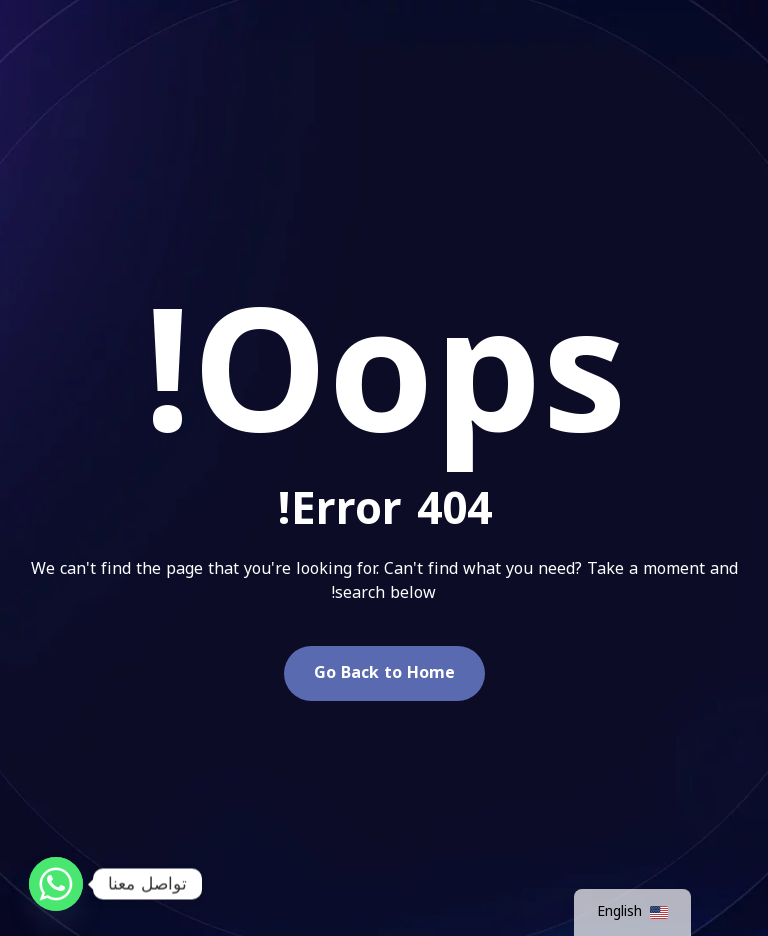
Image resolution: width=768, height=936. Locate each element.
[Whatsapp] (56, 884)
